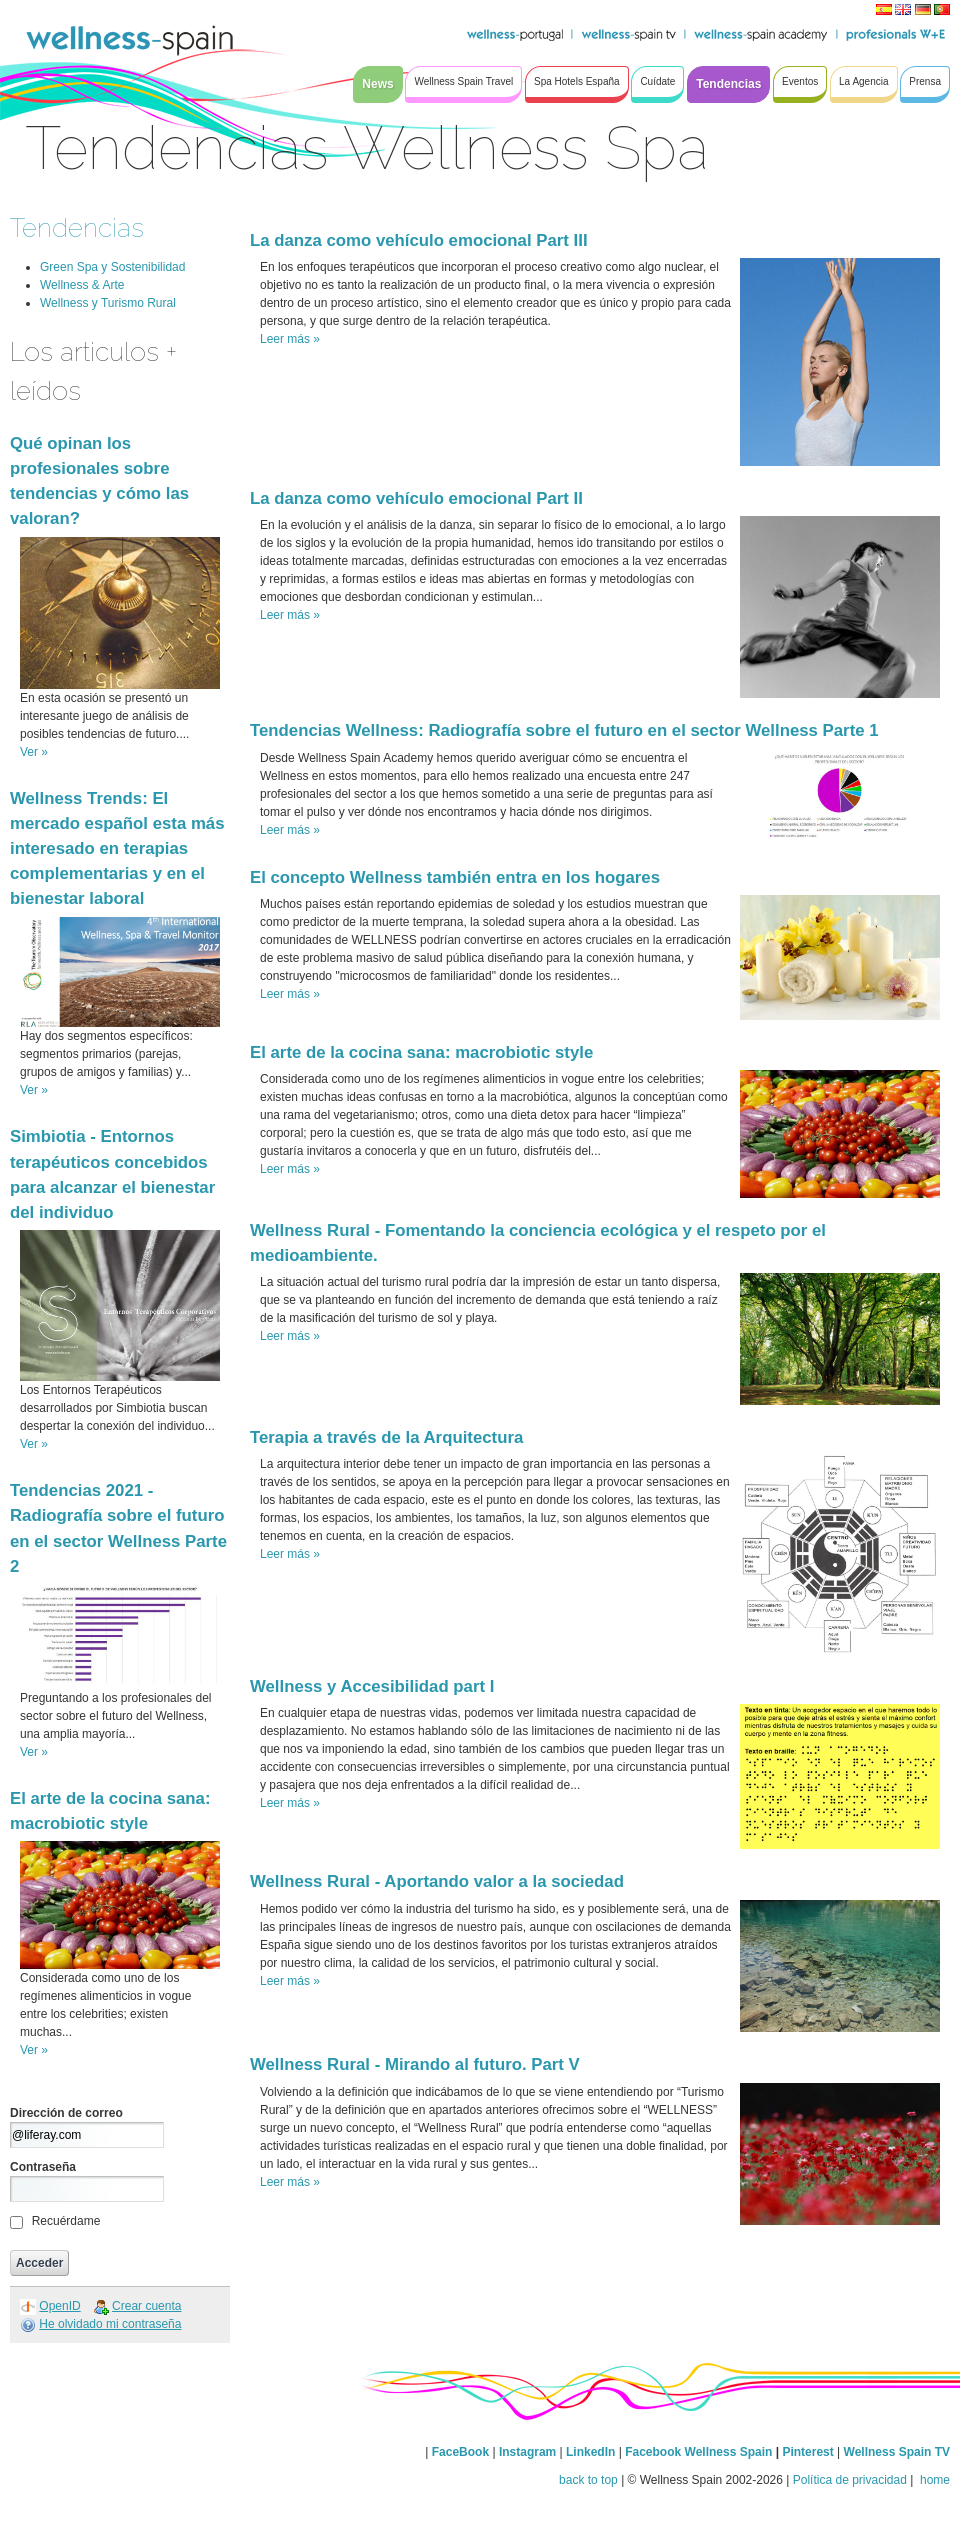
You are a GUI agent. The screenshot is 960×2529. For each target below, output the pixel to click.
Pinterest (809, 2452)
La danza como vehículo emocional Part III (419, 240)
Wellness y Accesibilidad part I (372, 1686)
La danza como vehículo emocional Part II (416, 498)
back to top (588, 2480)
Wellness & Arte (82, 285)
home (933, 2480)
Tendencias (77, 227)
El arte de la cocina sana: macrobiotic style (421, 1052)
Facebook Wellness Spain (698, 2452)
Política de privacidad (850, 2480)
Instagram (527, 2452)
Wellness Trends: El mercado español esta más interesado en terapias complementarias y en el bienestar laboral (117, 849)
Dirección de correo (66, 2113)
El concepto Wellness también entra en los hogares (455, 877)
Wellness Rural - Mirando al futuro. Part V (415, 2064)
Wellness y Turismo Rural (108, 303)
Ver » (34, 752)
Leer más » (290, 339)
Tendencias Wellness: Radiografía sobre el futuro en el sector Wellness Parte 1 (564, 730)
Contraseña (43, 2167)
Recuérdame (66, 2221)
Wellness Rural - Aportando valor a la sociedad (437, 1881)
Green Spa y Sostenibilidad (112, 267)
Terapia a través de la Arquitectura (386, 1437)
